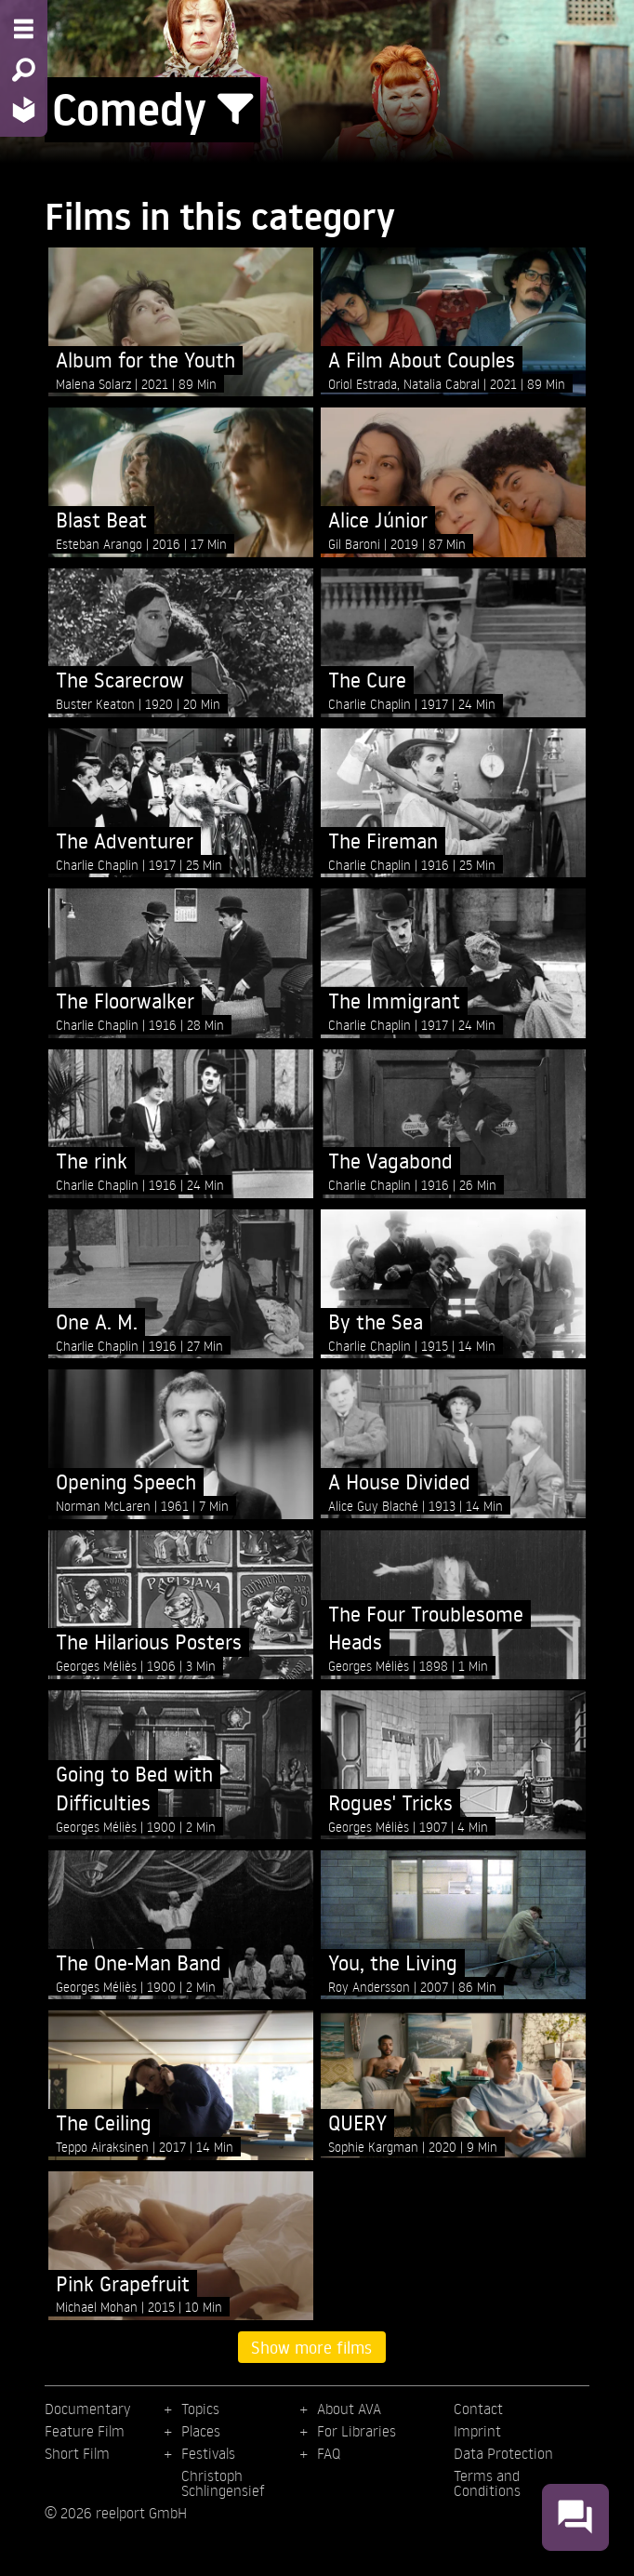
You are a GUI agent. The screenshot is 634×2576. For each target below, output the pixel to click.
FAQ (328, 2453)
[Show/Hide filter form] (235, 109)
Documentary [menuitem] (87, 2408)
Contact (478, 2408)
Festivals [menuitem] (208, 2453)
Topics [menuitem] (200, 2408)
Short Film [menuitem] (77, 2453)
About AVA (349, 2408)
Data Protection (503, 2453)
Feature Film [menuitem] (85, 2431)
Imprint (477, 2431)
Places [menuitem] (200, 2431)
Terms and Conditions (487, 2483)
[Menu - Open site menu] (23, 28)
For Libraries (356, 2431)
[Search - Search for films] (23, 69)
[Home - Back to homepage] (23, 109)
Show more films (311, 2347)
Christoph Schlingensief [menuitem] (223, 2483)
